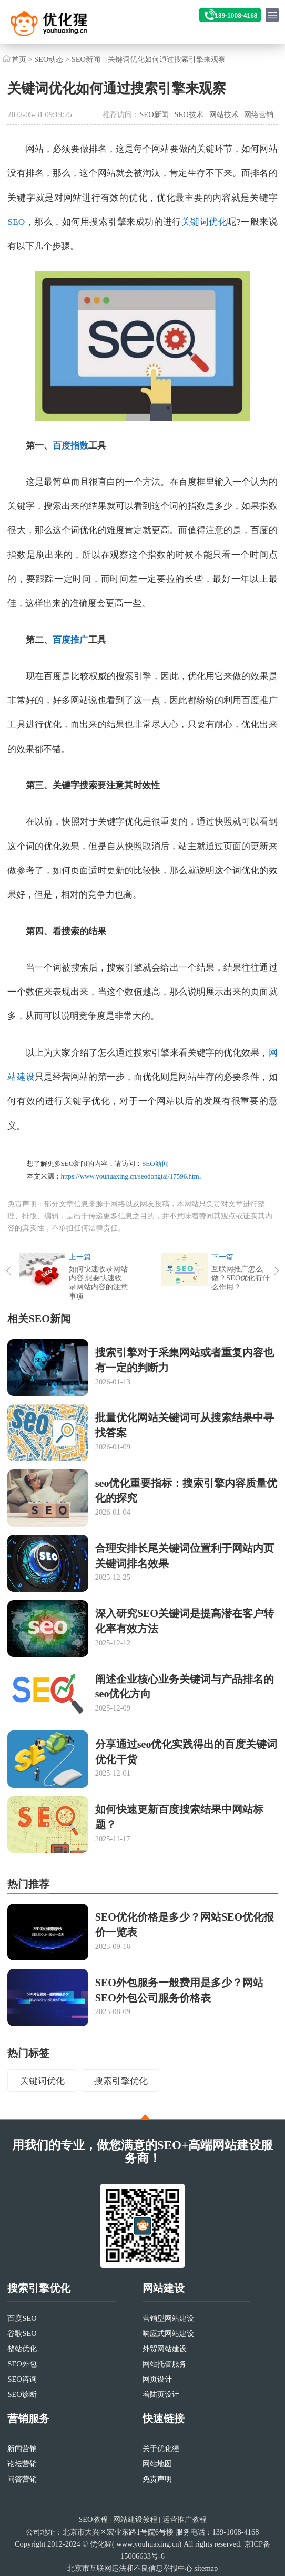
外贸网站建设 (164, 2348)
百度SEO (21, 2318)
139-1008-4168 (236, 15)
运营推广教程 (184, 2520)
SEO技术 (188, 114)
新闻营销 (22, 2448)
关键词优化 (204, 222)
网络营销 (258, 114)
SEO (16, 222)
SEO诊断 (21, 2394)
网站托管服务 (164, 2364)
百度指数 (70, 446)
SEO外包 (21, 2364)
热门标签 (28, 2053)
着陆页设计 (160, 2394)
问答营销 (22, 2479)
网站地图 (157, 2463)
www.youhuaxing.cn (147, 2544)
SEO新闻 (86, 59)
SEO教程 (92, 2520)
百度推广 (70, 640)
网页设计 (157, 2379)
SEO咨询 (21, 2379)
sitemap (206, 2568)
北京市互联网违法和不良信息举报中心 (129, 2568)
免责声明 (157, 2479)
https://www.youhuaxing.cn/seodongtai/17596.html (131, 1176)
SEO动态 (48, 59)
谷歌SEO (21, 2333)
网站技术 (224, 114)
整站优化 (22, 2348)
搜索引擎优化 (121, 2081)
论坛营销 (22, 2463)
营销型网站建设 (168, 2318)
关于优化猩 (160, 2448)
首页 (19, 59)
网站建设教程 (135, 2520)
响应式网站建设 (168, 2333)
